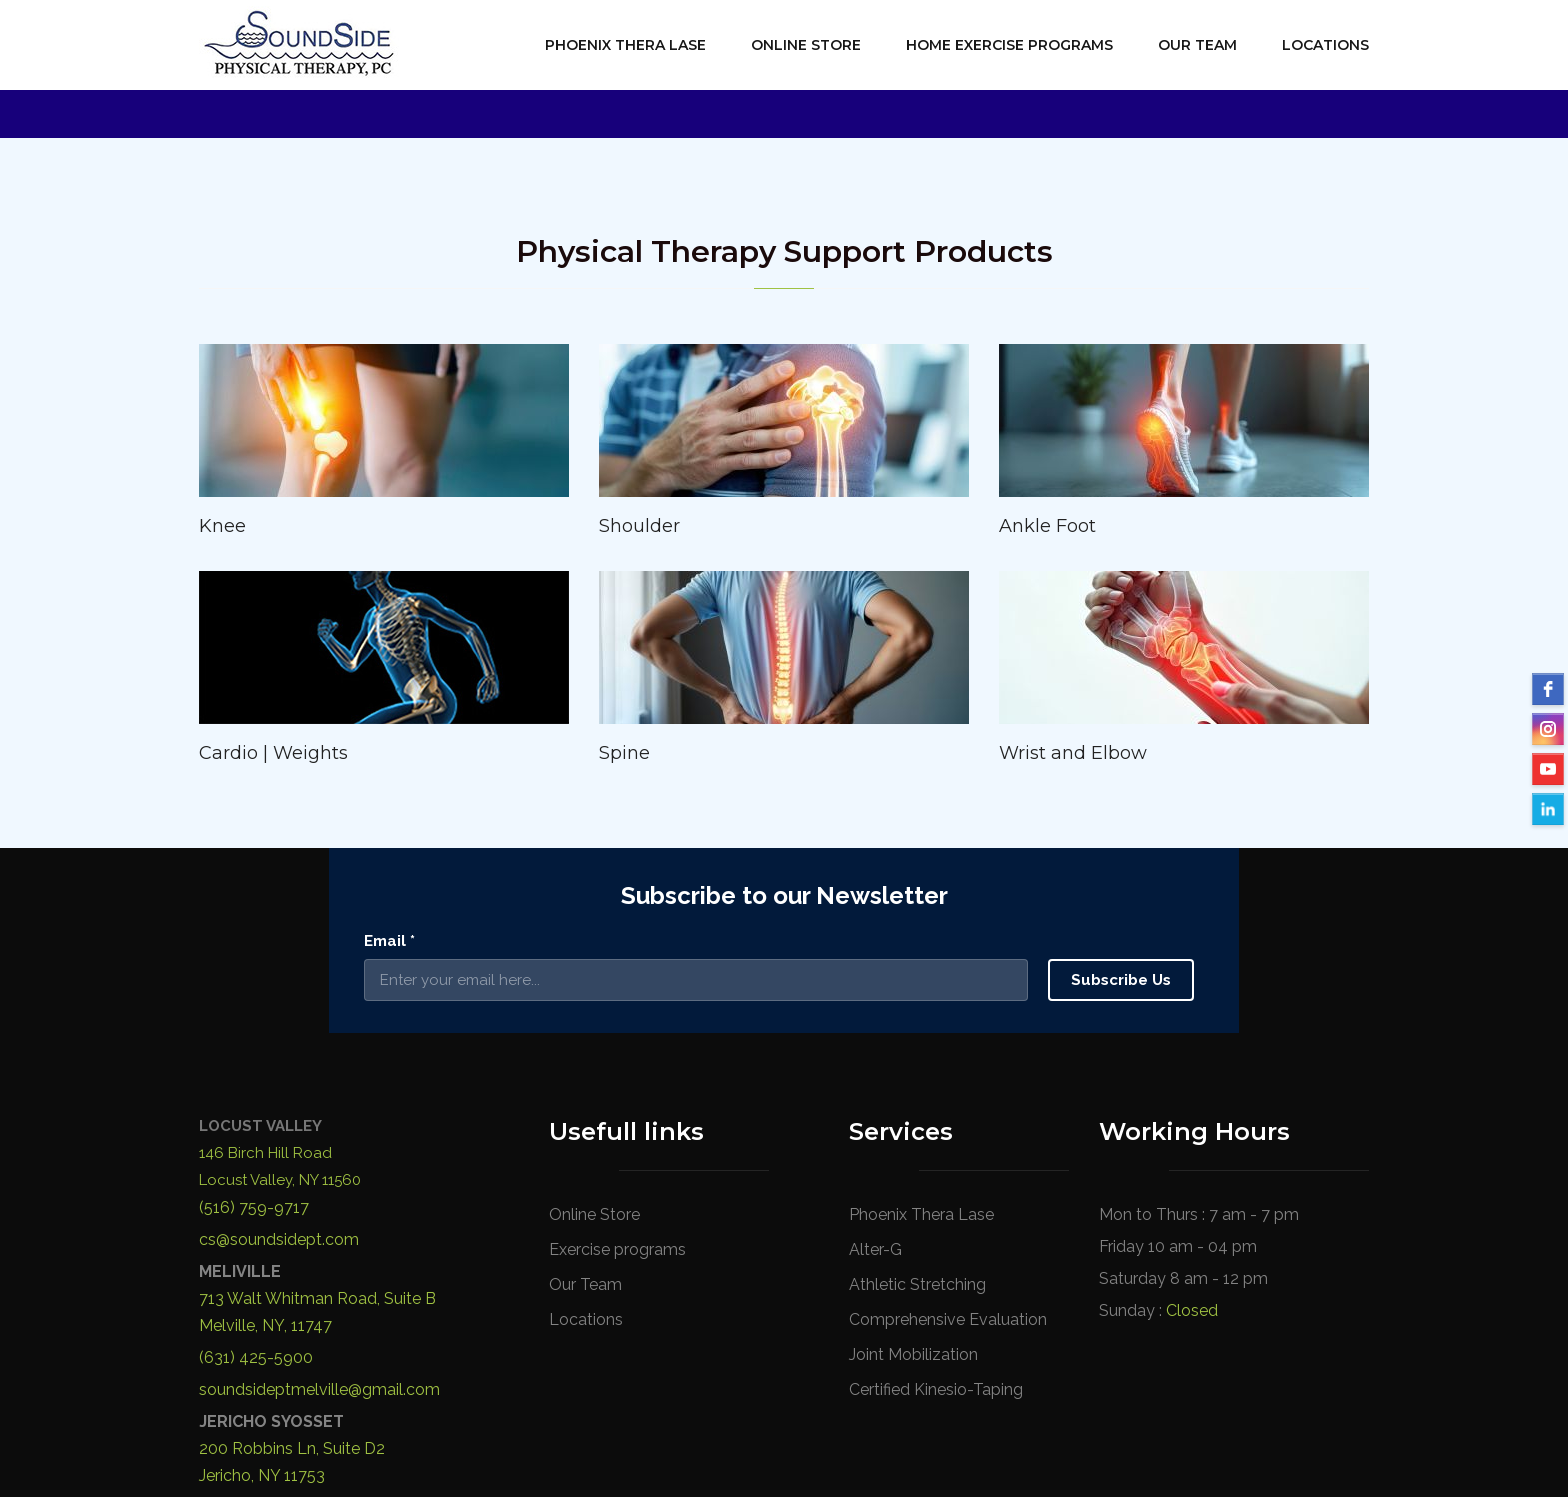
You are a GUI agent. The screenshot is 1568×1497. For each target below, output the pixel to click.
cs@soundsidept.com (279, 1054)
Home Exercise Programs (1009, 45)
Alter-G (875, 1063)
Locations (1325, 45)
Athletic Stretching (917, 1098)
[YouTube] (1548, 769)
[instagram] (1548, 729)
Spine (624, 753)
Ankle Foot (1047, 526)
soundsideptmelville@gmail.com (319, 1204)
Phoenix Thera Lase (625, 45)
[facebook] (1548, 689)
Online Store (806, 45)
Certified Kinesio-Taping (936, 1203)
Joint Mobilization (913, 1168)
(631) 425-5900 (256, 1172)
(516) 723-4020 (255, 1322)
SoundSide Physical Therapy (442, 1454)
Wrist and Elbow (1073, 753)
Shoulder (639, 526)
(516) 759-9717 (254, 1022)
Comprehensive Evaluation (948, 1133)
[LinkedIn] (1548, 809)
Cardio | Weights (273, 753)
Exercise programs (617, 1063)
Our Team (1197, 45)
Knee (222, 526)
